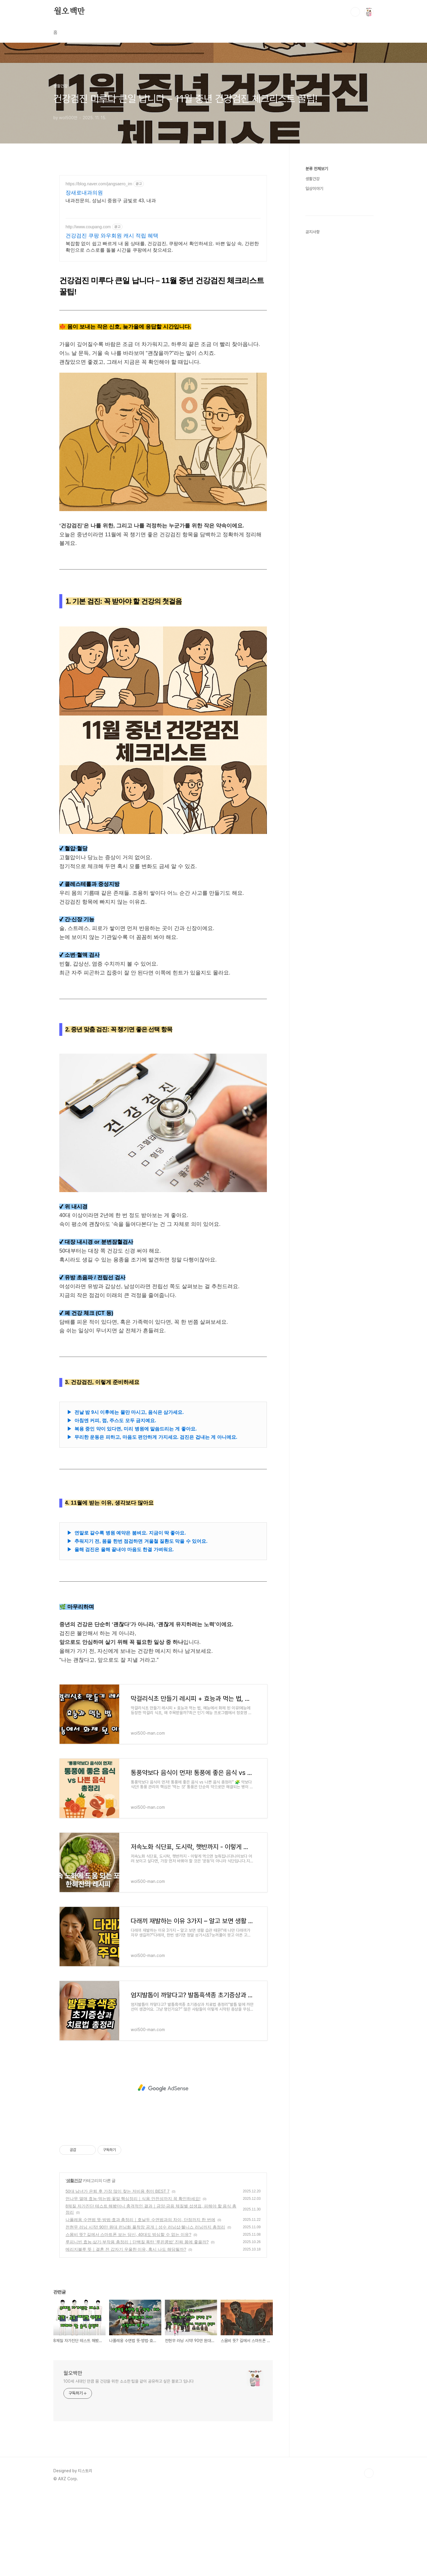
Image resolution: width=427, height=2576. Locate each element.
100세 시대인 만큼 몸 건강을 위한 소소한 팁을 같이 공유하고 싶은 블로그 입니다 (128, 2464)
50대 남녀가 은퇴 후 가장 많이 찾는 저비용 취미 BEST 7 (118, 2274)
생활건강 (74, 2263)
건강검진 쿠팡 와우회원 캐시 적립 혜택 (112, 236)
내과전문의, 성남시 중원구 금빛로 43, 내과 (111, 200)
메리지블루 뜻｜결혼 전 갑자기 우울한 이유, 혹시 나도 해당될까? (126, 2332)
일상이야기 (314, 188)
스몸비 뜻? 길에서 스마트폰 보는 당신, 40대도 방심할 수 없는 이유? (128, 2317)
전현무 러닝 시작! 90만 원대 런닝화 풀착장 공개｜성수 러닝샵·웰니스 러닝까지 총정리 (145, 2310)
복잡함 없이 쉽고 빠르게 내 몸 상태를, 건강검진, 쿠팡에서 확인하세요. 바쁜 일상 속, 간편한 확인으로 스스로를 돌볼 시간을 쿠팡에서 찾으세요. (162, 247)
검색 (355, 11)
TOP (369, 2556)
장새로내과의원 (84, 193)
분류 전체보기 (316, 168)
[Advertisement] (163, 308)
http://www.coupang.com (88, 226)
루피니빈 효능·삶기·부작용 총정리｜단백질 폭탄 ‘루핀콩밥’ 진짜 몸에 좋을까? (137, 2325)
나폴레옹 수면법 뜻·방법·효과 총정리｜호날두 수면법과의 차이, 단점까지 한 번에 (140, 2302)
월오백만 (69, 11)
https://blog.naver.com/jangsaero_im (99, 183)
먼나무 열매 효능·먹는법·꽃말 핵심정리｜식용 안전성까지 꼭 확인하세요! (133, 2281)
